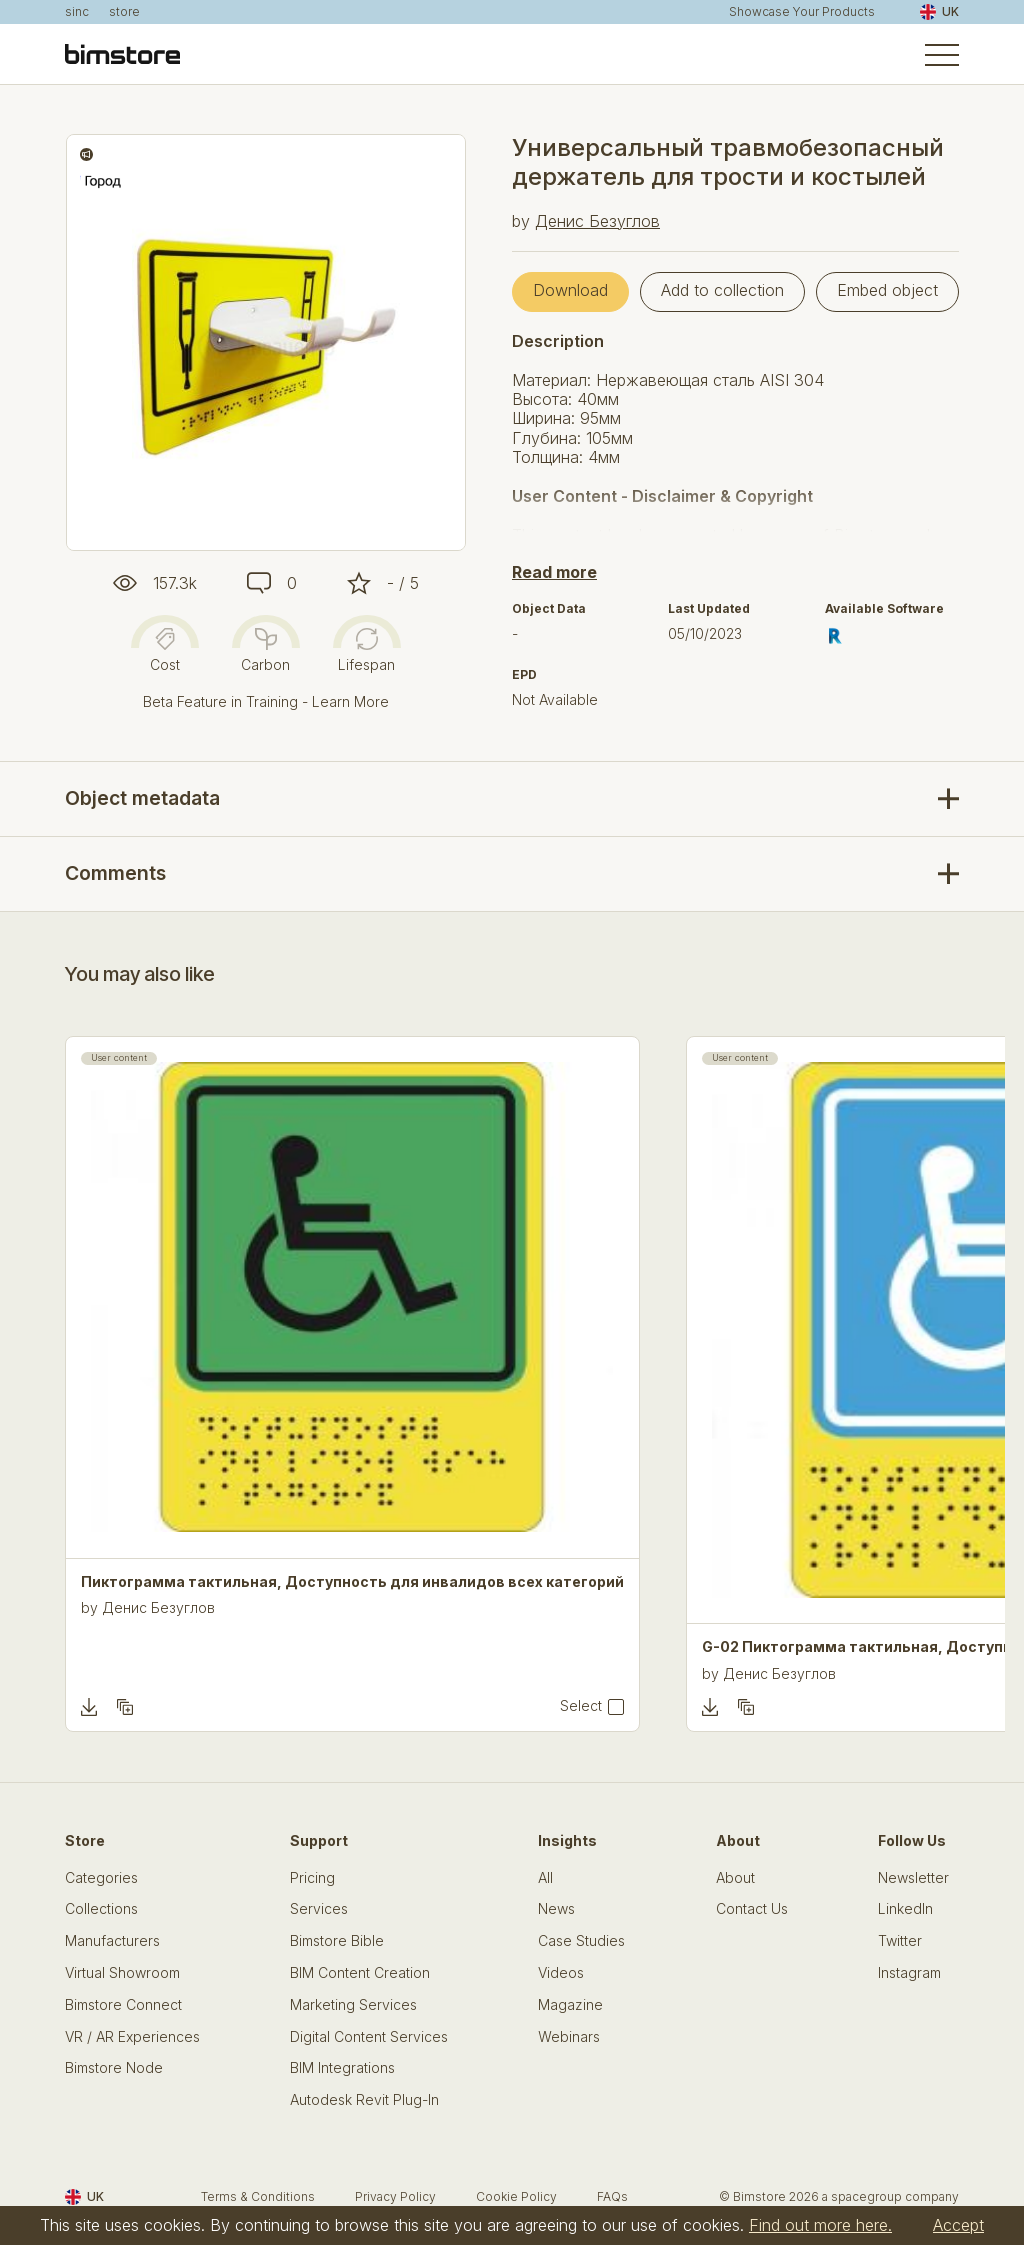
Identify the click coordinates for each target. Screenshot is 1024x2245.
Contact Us (752, 1909)
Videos (561, 1973)
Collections (101, 1909)
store (124, 12)
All (545, 1878)
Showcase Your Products (802, 12)
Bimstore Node (114, 2068)
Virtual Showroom (122, 1973)
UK (939, 12)
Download (570, 290)
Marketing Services (353, 2005)
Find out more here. (820, 2225)
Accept (958, 2225)
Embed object (887, 290)
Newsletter (913, 1878)
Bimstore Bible (337, 1941)
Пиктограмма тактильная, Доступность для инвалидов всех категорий (352, 1582)
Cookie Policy (516, 2196)
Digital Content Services (369, 2037)
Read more (554, 572)
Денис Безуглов (597, 221)
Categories (101, 1878)
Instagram (909, 1973)
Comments (115, 873)
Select (581, 1706)
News (556, 1909)
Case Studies (581, 1941)
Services (319, 1909)
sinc (77, 12)
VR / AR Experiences (132, 2037)
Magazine (570, 2005)
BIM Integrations (342, 2068)
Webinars (569, 2037)
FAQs (612, 2196)
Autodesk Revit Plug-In (364, 2100)
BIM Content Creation (360, 1973)
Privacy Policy (395, 2196)
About (735, 1878)
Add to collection (722, 290)
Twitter (900, 1941)
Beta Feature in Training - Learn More (266, 701)
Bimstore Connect (123, 2005)
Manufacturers (112, 1941)
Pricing (312, 1878)
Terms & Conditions (258, 2196)
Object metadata (142, 798)
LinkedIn (905, 1909)
